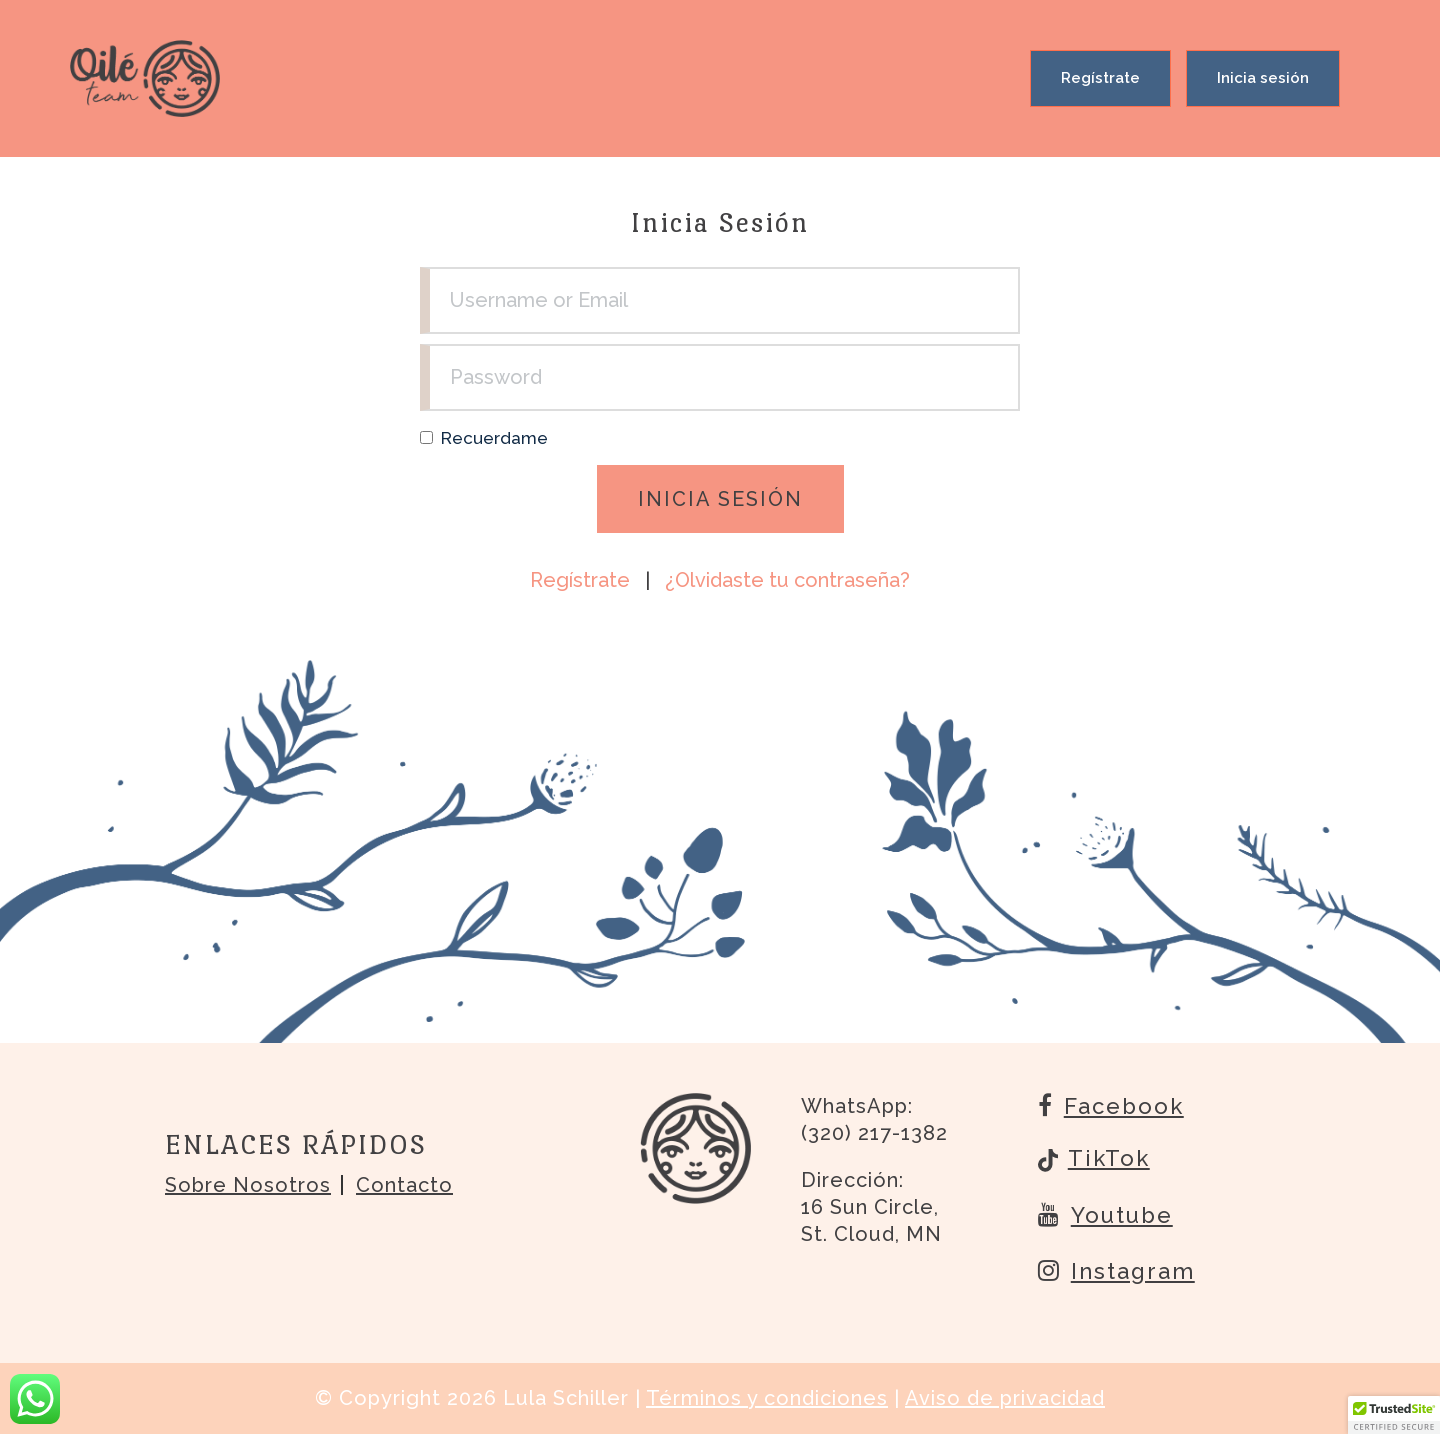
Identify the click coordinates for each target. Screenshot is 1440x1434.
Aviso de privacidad (1005, 1398)
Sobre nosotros (248, 1185)
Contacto (404, 1185)
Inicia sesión (1263, 78)
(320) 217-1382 (874, 1133)
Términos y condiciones (767, 1398)
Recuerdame (494, 438)
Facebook (1111, 1105)
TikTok (1094, 1160)
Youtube (1105, 1214)
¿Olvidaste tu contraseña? (787, 580)
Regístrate (1100, 78)
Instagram (1116, 1270)
